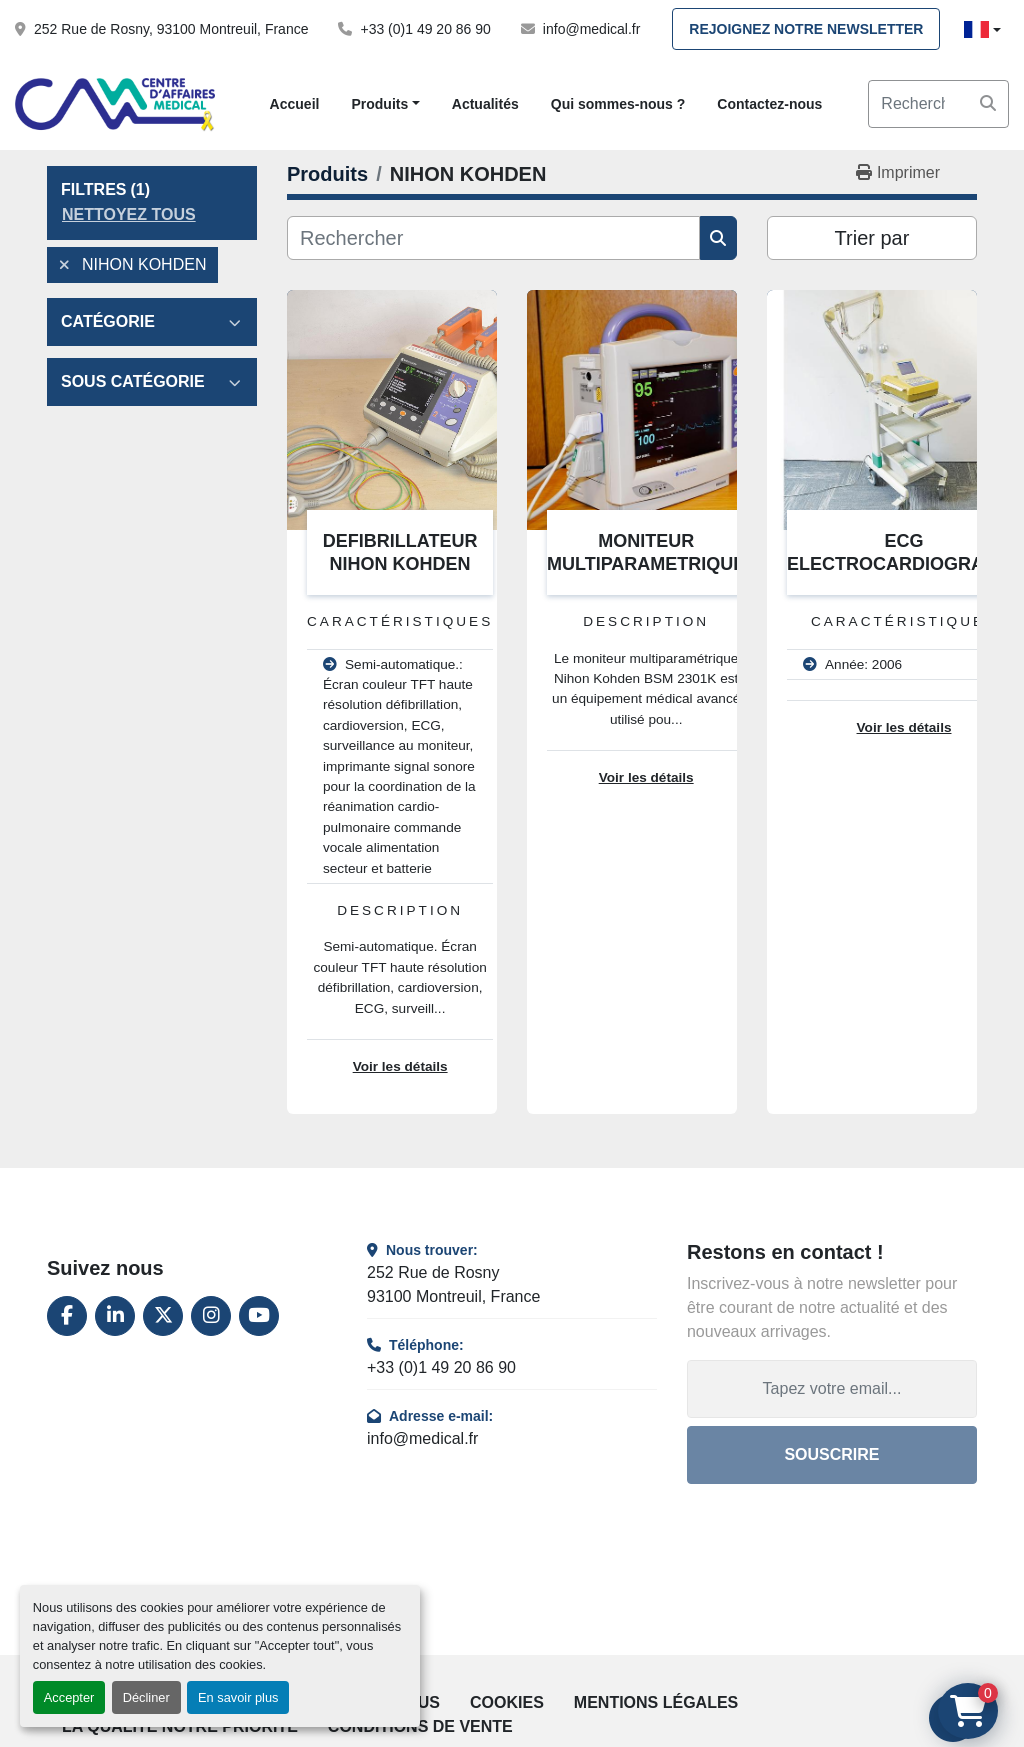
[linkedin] (115, 1316)
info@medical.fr (591, 29)
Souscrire (831, 1454)
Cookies (507, 1702)
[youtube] (259, 1316)
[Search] (938, 104)
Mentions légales (656, 1702)
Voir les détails (400, 1066)
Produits (379, 104)
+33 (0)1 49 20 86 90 (425, 29)
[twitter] (163, 1316)
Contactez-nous (769, 104)
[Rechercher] (493, 238)
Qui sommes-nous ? (618, 104)
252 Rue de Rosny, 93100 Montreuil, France (171, 29)
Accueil (295, 104)
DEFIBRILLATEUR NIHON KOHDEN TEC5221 (400, 563)
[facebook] (67, 1316)
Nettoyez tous (129, 214)
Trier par (872, 238)
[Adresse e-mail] (832, 1389)
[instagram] (211, 1316)
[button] (385, 104)
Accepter (69, 1697)
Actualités (485, 104)
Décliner (146, 1697)
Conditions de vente (420, 1726)
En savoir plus (238, 1697)
